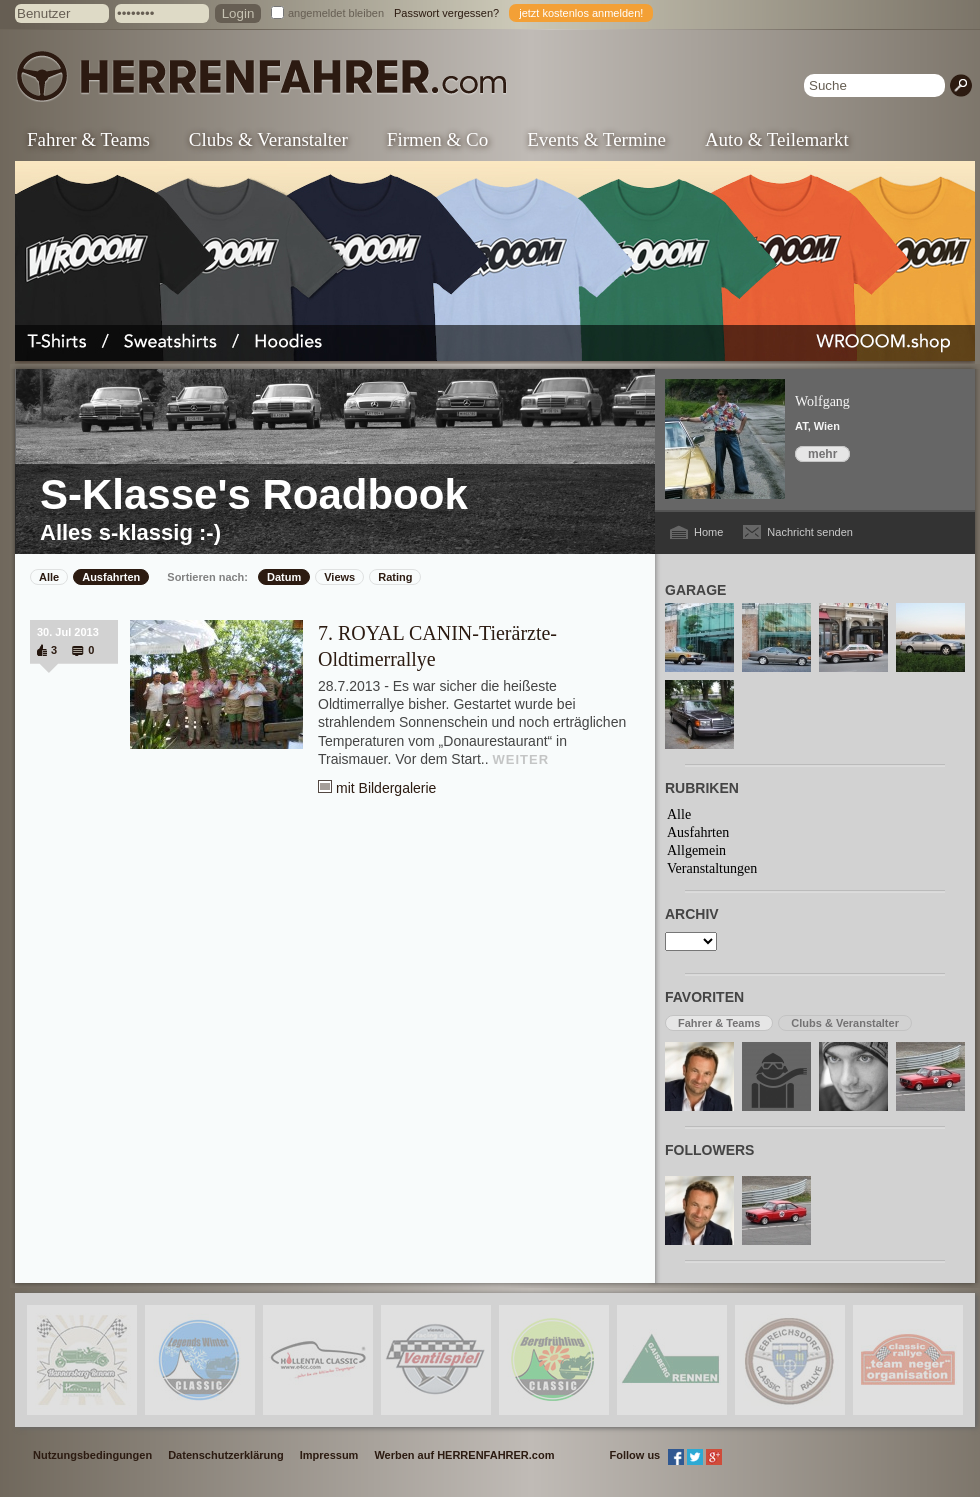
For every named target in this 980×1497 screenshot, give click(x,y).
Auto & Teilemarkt (777, 139)
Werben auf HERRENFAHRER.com (464, 1455)
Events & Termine (596, 139)
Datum (284, 577)
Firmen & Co (437, 139)
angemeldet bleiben (336, 13)
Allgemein (696, 850)
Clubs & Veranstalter (268, 139)
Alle (49, 577)
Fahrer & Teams (88, 139)
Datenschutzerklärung (226, 1455)
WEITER (521, 759)
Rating (395, 577)
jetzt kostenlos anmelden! (581, 13)
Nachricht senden (810, 532)
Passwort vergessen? (446, 13)
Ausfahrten (111, 577)
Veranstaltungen (712, 868)
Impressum (329, 1455)
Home (708, 532)
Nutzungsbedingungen (92, 1455)
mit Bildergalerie (386, 788)
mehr (822, 454)
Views (339, 577)
